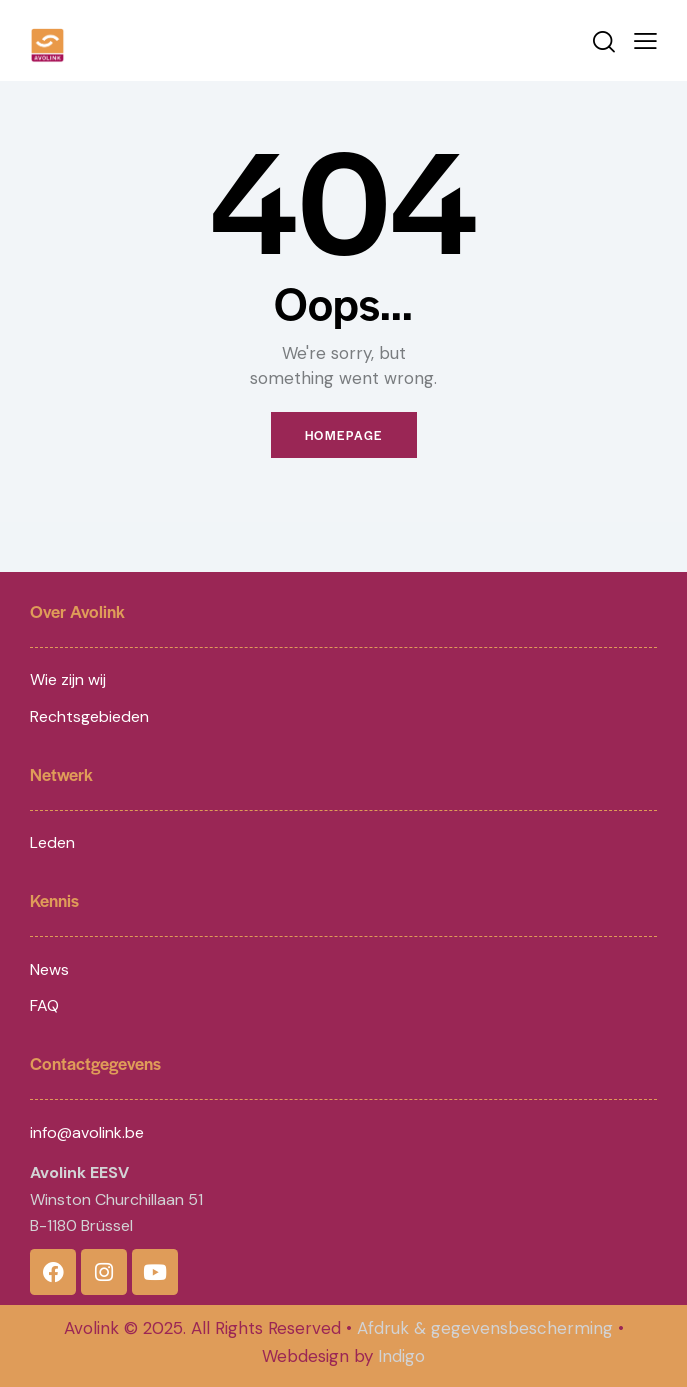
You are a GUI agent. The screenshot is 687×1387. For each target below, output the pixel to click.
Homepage (344, 435)
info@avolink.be (87, 1132)
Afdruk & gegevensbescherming (485, 1328)
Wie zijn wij (68, 679)
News (49, 969)
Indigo (401, 1356)
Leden (52, 842)
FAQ (44, 1005)
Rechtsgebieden (89, 716)
